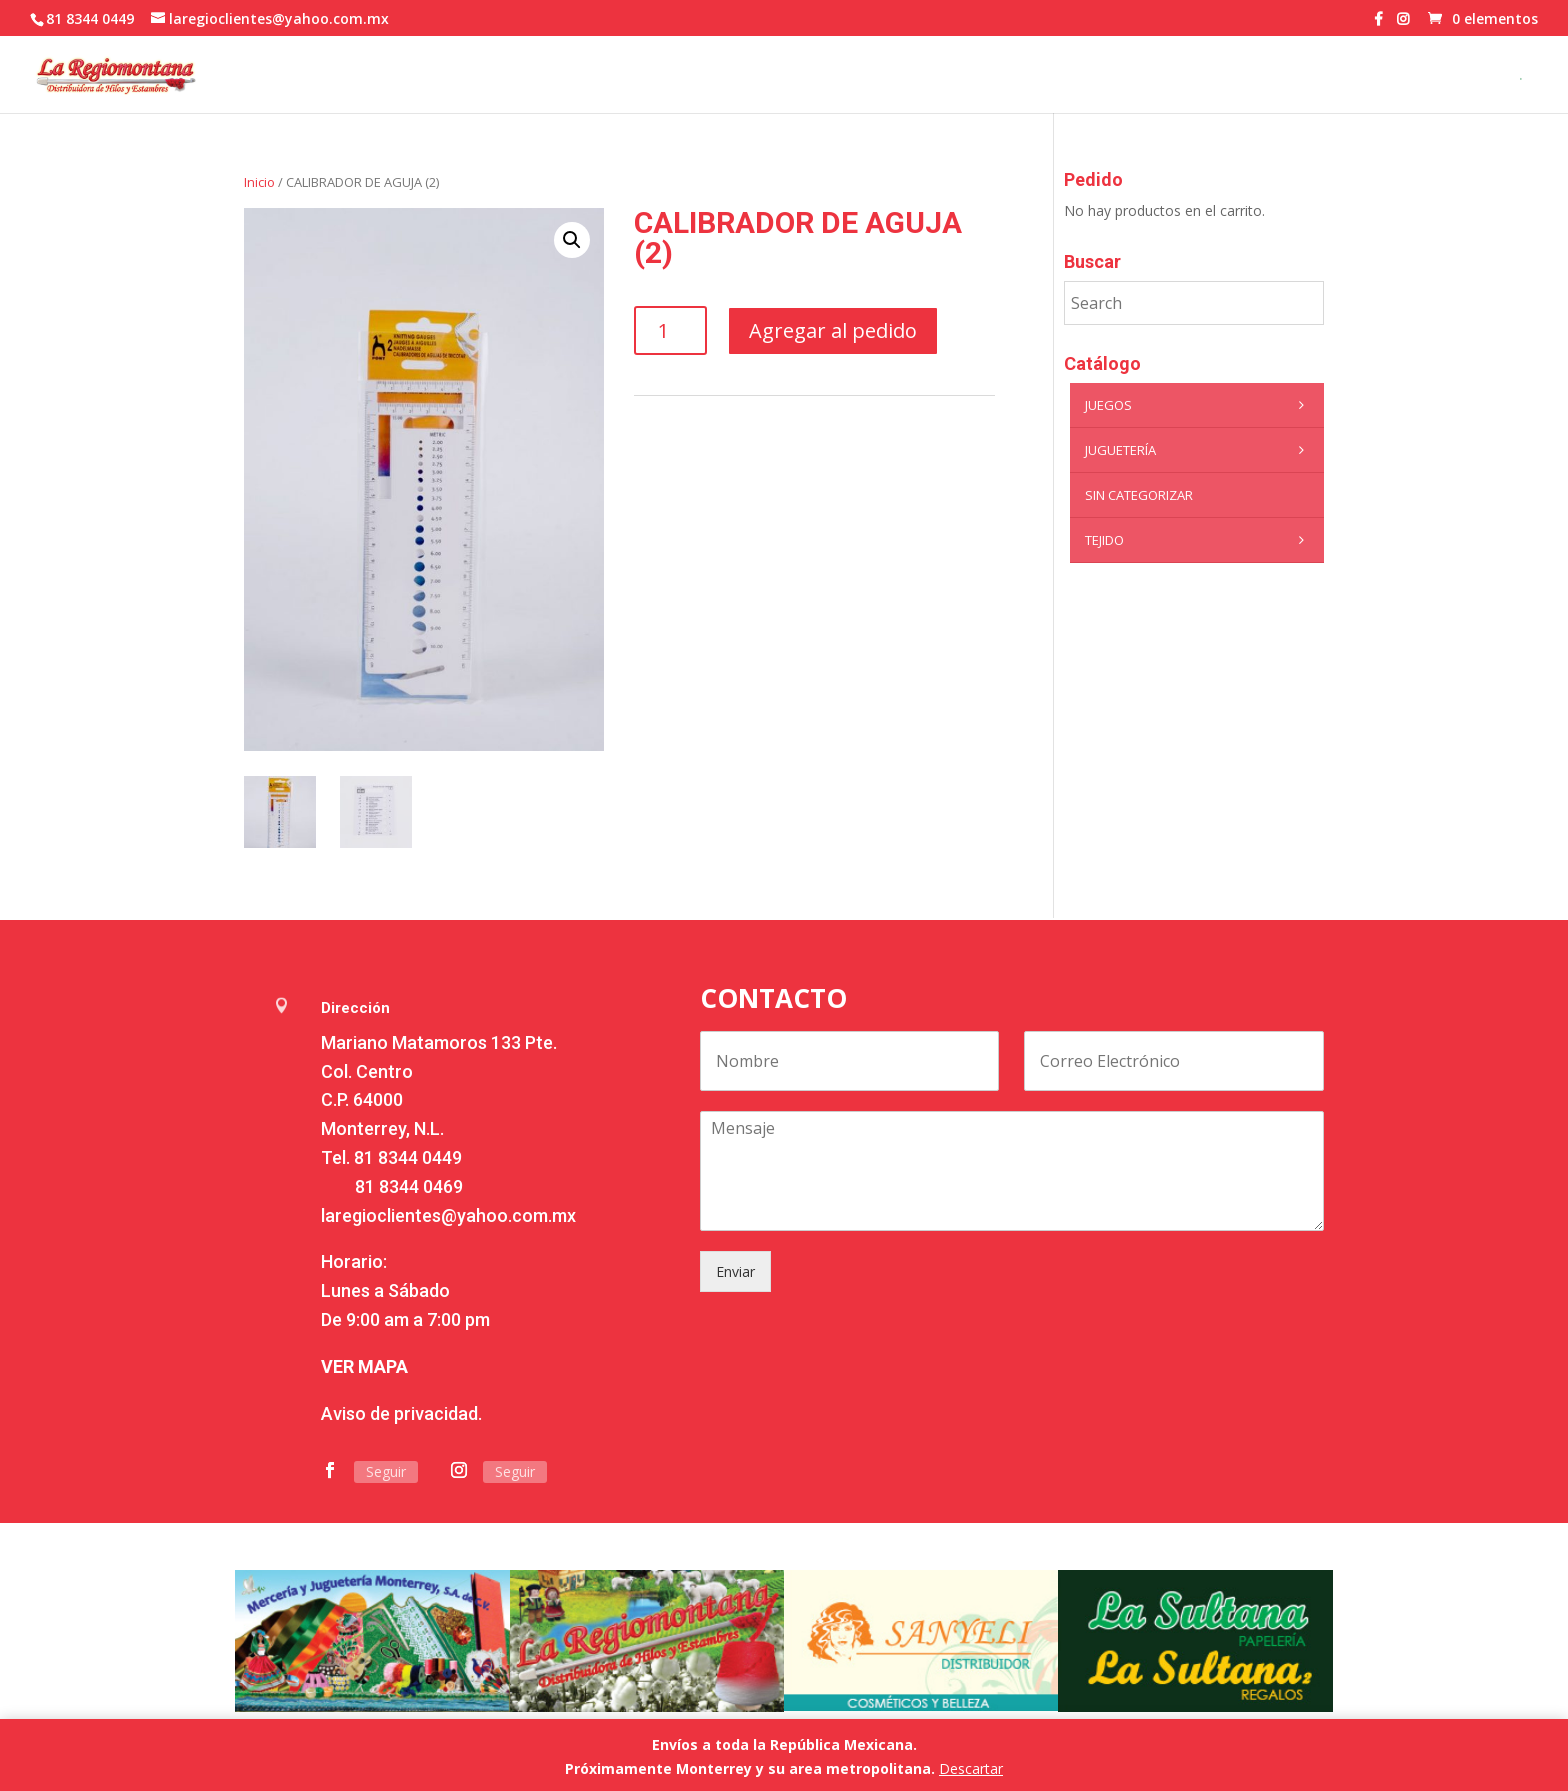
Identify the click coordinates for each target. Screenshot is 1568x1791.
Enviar (735, 1271)
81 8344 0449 (408, 1157)
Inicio (259, 182)
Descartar (971, 1768)
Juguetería (1199, 450)
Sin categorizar (1139, 495)
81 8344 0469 (409, 1186)
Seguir (386, 1471)
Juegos (1199, 405)
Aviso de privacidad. (401, 1413)
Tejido (1199, 540)
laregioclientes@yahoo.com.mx (448, 1215)
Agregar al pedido (833, 330)
